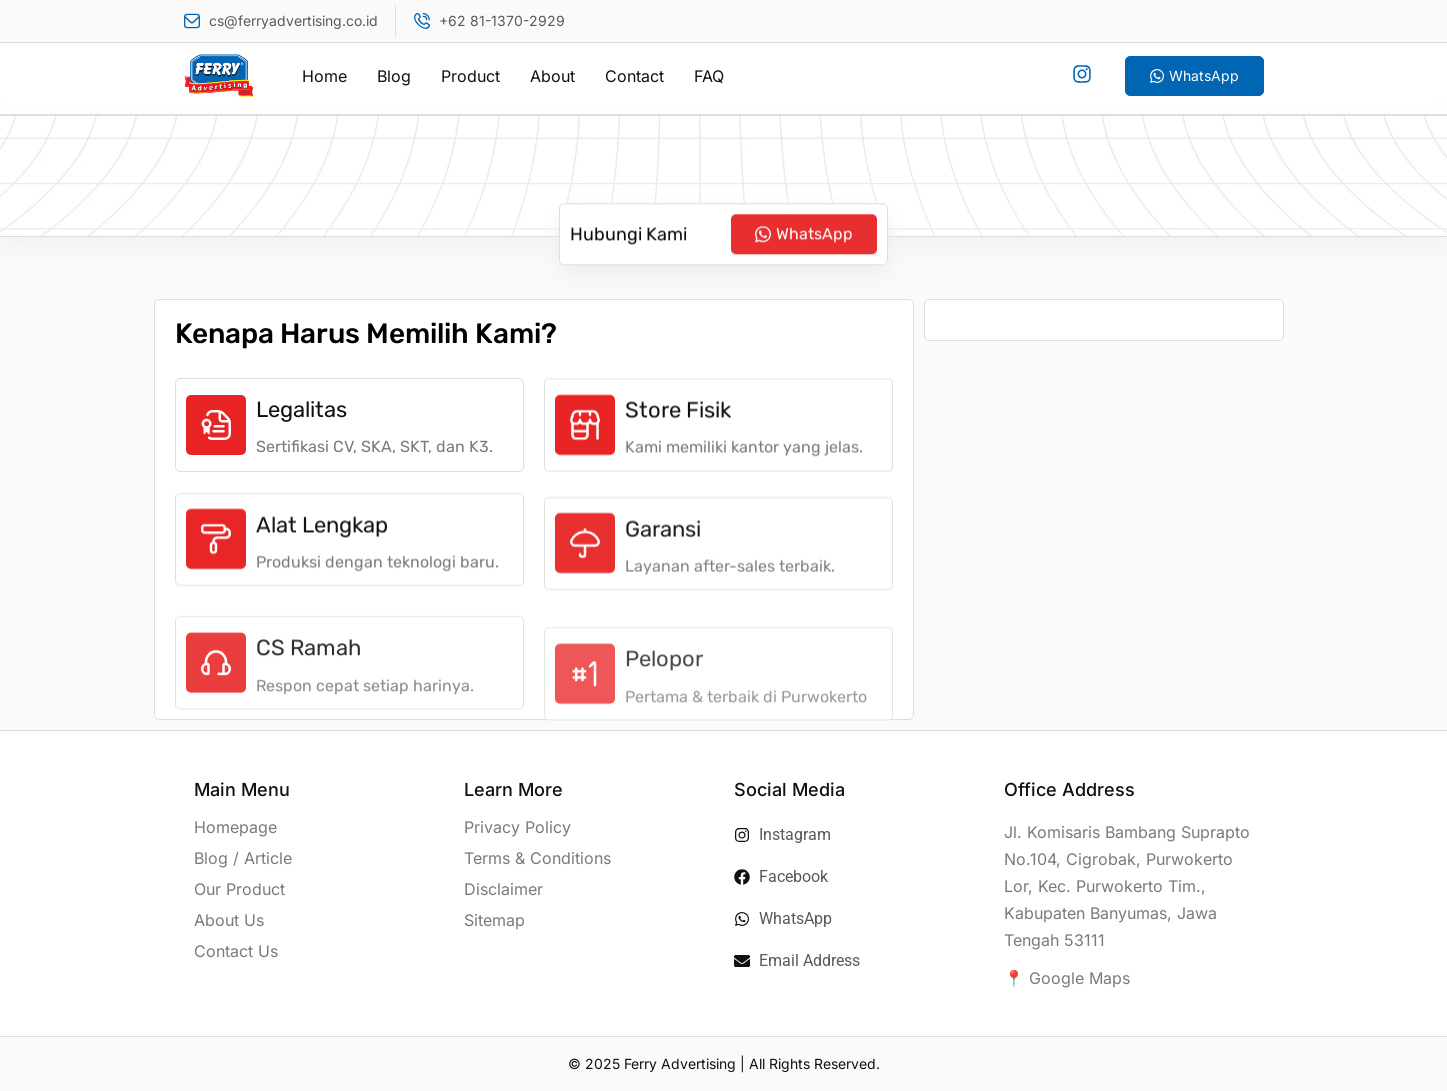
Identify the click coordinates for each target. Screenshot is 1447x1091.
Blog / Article (243, 858)
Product (470, 76)
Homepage (235, 827)
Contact (634, 76)
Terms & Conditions (537, 858)
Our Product (239, 889)
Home (324, 76)
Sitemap (494, 920)
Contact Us (236, 951)
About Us (229, 920)
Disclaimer (503, 889)
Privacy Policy (517, 827)
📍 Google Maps (1067, 978)
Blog (394, 76)
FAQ (709, 76)
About (552, 76)
